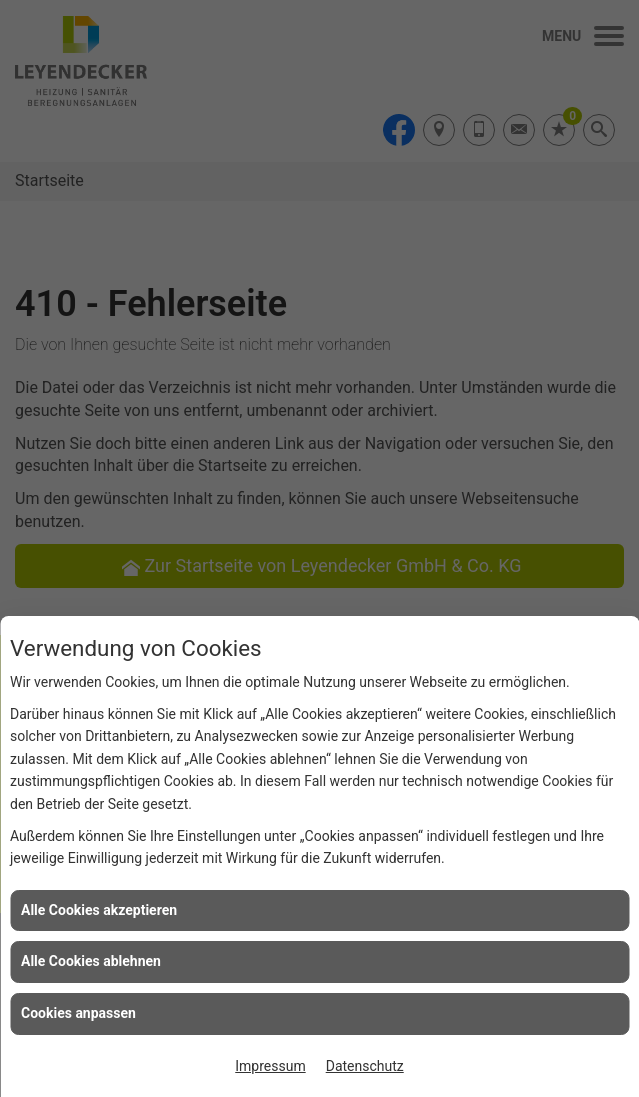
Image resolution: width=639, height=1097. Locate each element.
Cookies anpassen (78, 1013)
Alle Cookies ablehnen (91, 961)
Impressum (270, 1066)
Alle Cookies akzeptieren (99, 910)
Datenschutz (365, 1066)
